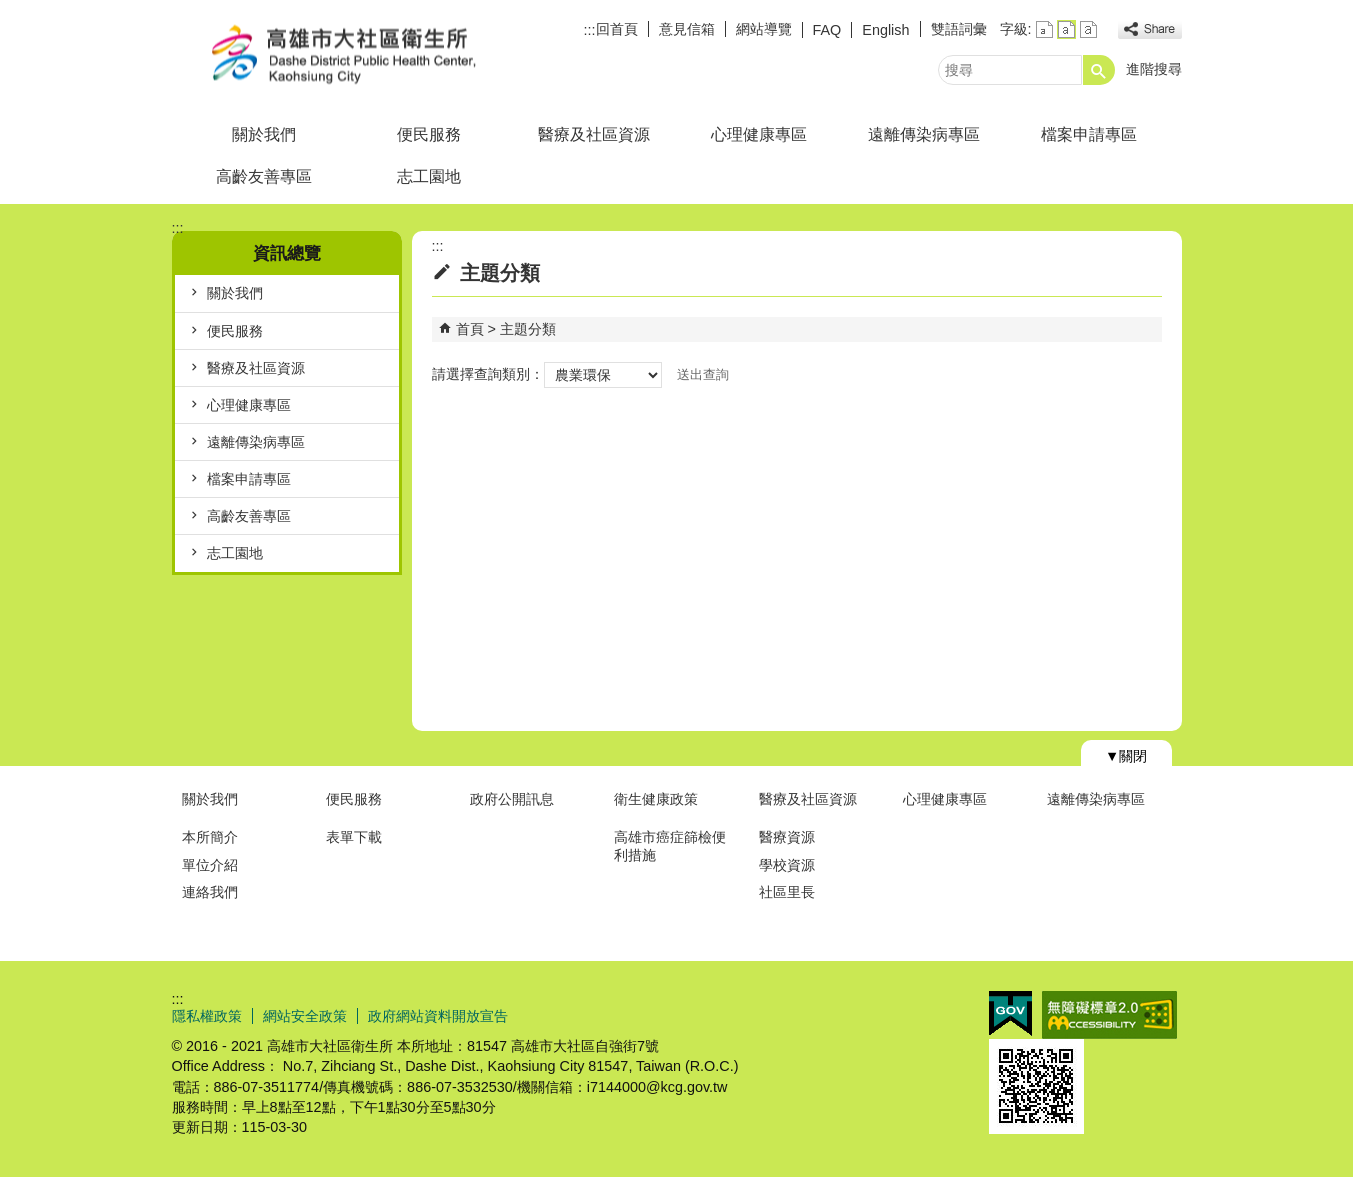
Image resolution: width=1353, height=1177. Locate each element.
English (885, 30)
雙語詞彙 (959, 29)
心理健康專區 (759, 134)
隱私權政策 (207, 1016)
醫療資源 (787, 837)
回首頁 (617, 29)
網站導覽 (764, 29)
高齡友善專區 (264, 176)
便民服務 (429, 134)
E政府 (1010, 1013)
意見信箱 (687, 29)
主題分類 (528, 329)
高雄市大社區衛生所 (341, 53)
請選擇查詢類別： (488, 374)
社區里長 (787, 892)
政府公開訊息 (512, 799)
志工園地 (429, 176)
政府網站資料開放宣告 (438, 1016)
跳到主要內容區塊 (10, 10)
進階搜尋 (1154, 69)
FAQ (827, 30)
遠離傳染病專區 (924, 134)
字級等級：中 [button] (1066, 29)
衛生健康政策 (656, 799)
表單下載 (354, 837)
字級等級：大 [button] (1088, 29)
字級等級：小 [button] (1044, 29)
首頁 (470, 329)
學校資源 (787, 865)
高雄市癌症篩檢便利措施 (670, 845)
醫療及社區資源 (594, 134)
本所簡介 (210, 837)
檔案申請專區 (1089, 134)
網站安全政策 (305, 1016)
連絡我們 (210, 892)
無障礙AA (1109, 1015)
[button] (1099, 70)
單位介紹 (210, 865)
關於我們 (264, 134)
